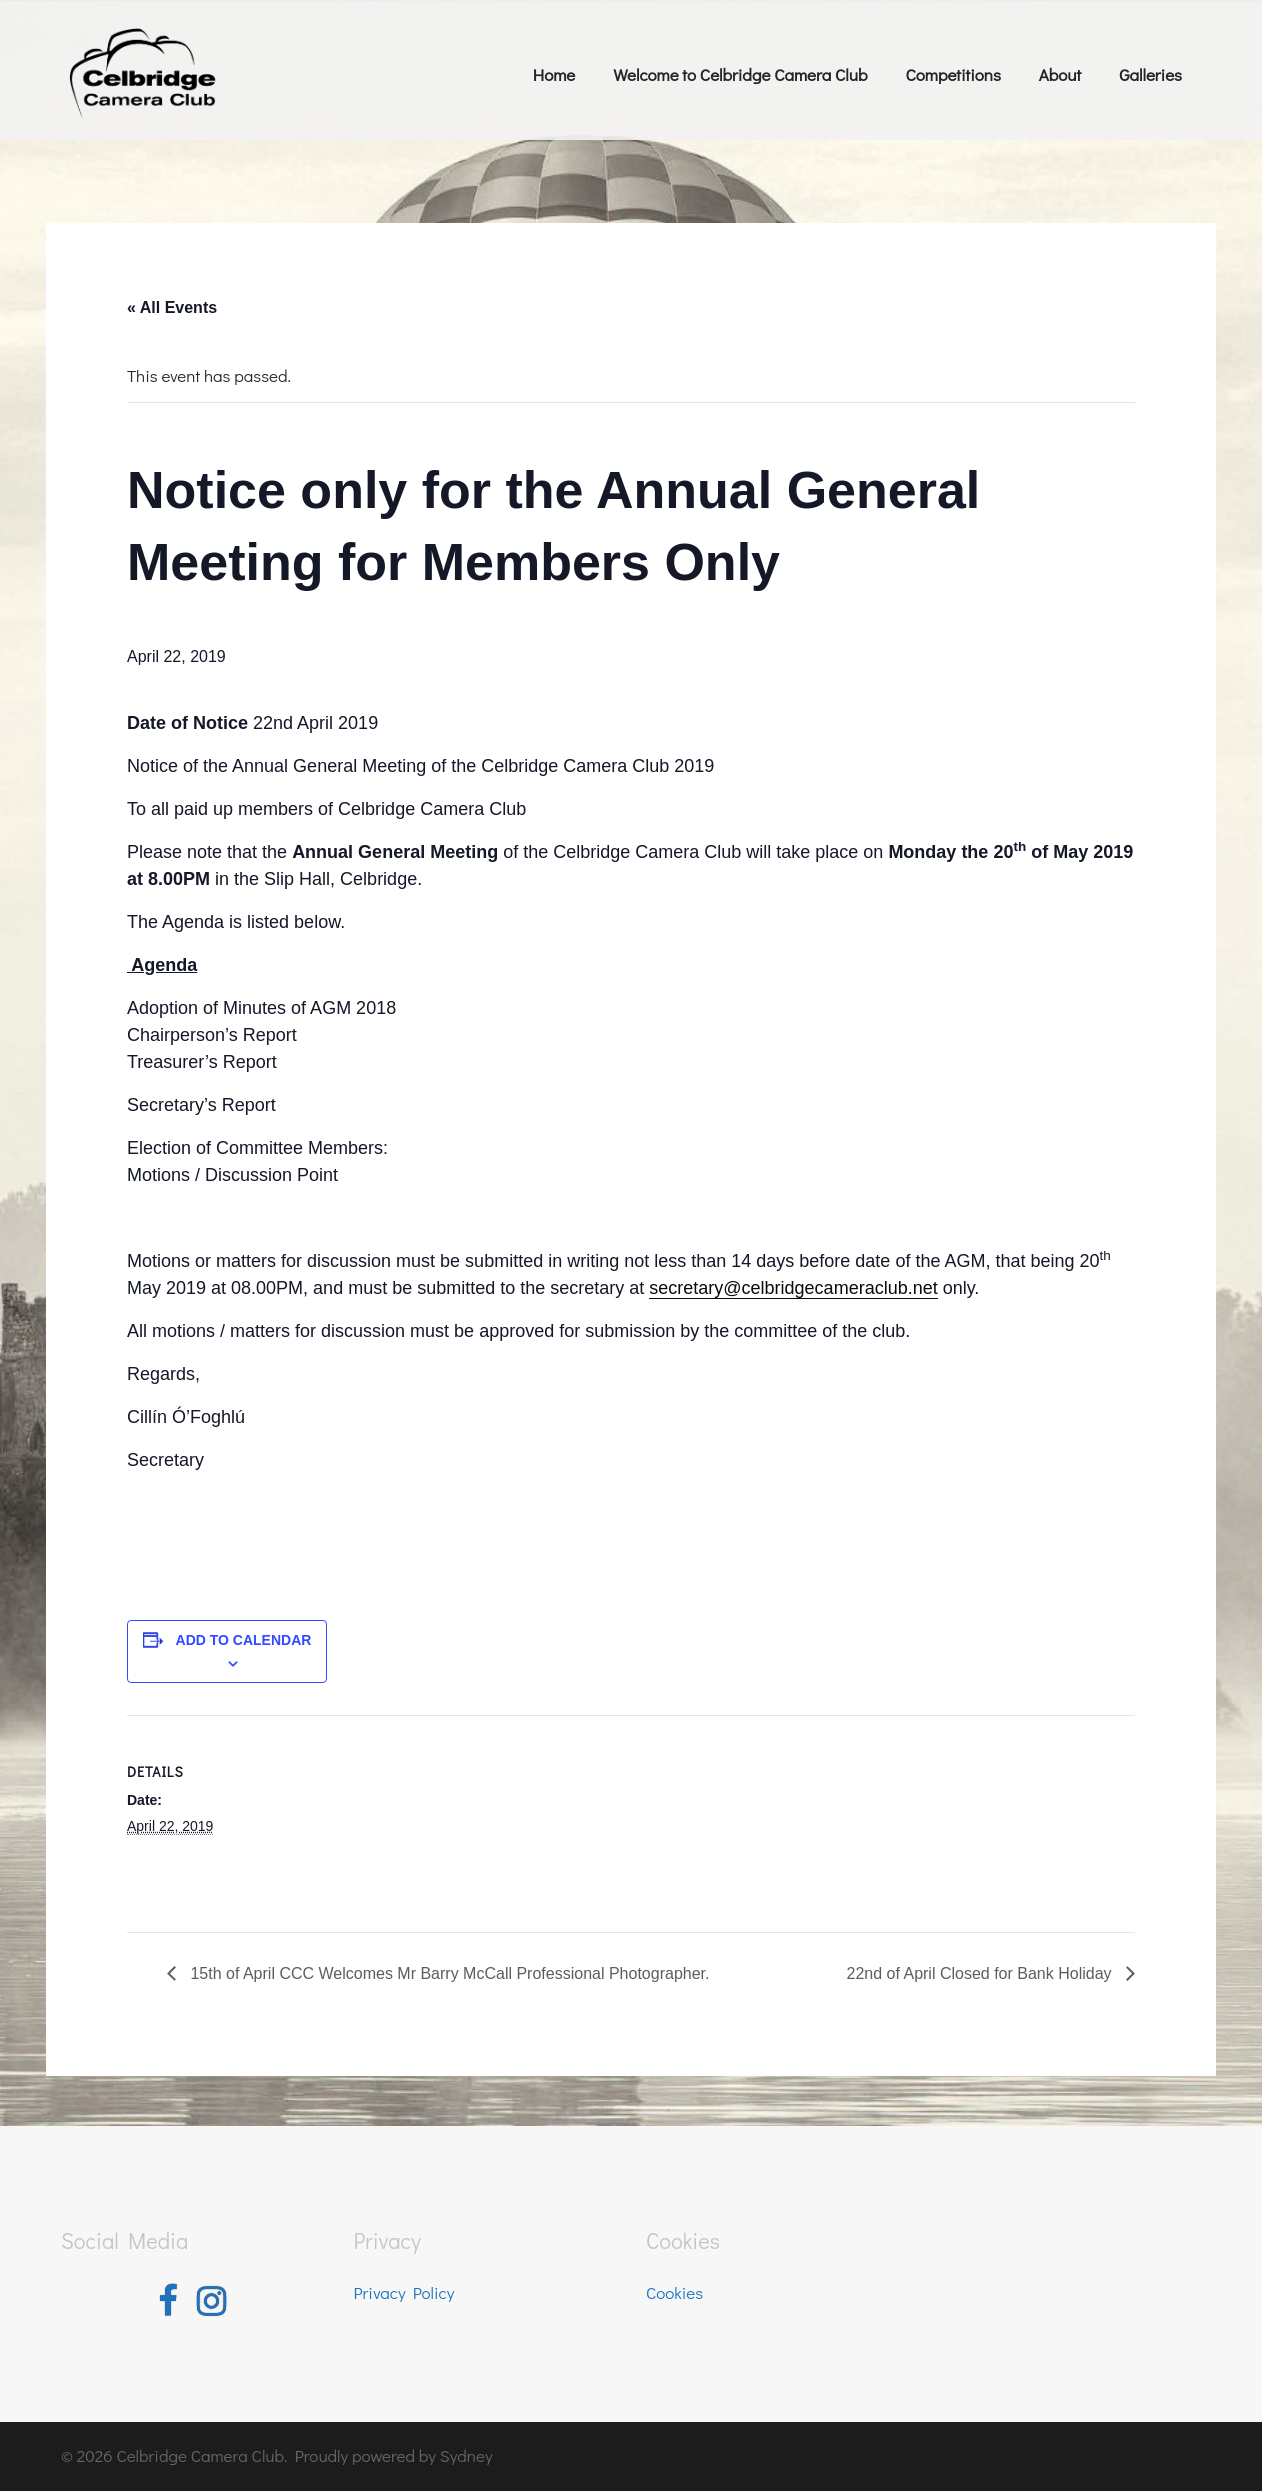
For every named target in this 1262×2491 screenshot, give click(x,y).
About (1060, 74)
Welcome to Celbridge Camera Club (740, 74)
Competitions (952, 74)
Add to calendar (244, 1640)
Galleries (1150, 74)
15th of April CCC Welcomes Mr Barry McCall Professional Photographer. (447, 1973)
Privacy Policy (404, 2292)
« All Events (172, 307)
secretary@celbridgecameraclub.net (793, 1288)
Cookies (674, 2292)
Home (554, 74)
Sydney (466, 2455)
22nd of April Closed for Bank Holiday (981, 1973)
